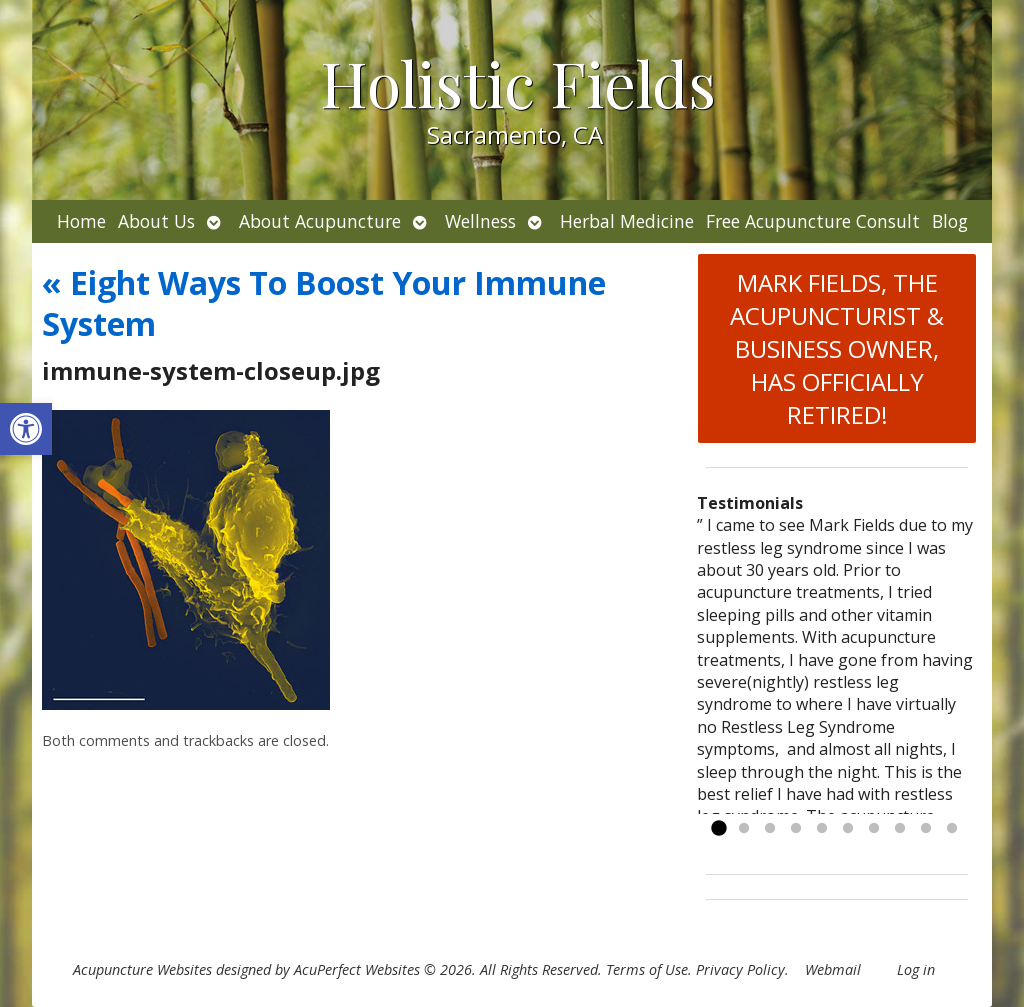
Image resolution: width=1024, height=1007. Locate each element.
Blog (950, 221)
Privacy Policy (740, 969)
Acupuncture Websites (142, 969)
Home (81, 221)
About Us (156, 221)
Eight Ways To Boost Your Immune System (324, 303)
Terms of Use (647, 969)
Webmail (833, 969)
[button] (26, 429)
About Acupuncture (320, 221)
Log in (916, 969)
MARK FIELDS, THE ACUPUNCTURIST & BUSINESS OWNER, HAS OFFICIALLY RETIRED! (837, 348)
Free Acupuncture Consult (813, 221)
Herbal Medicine (627, 221)
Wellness (480, 221)
